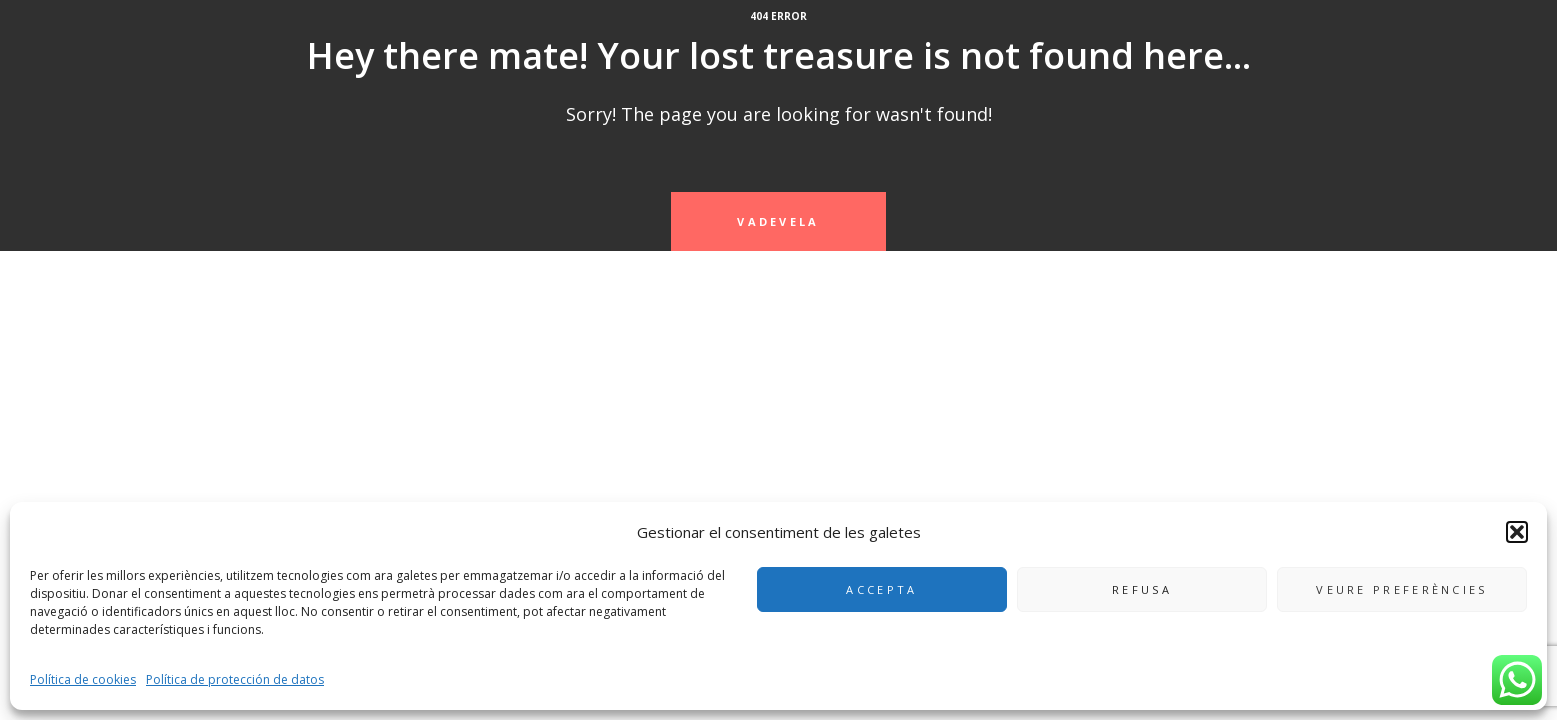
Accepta (881, 589)
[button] (1517, 532)
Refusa (1142, 589)
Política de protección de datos (235, 679)
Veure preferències (1401, 589)
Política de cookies (83, 679)
